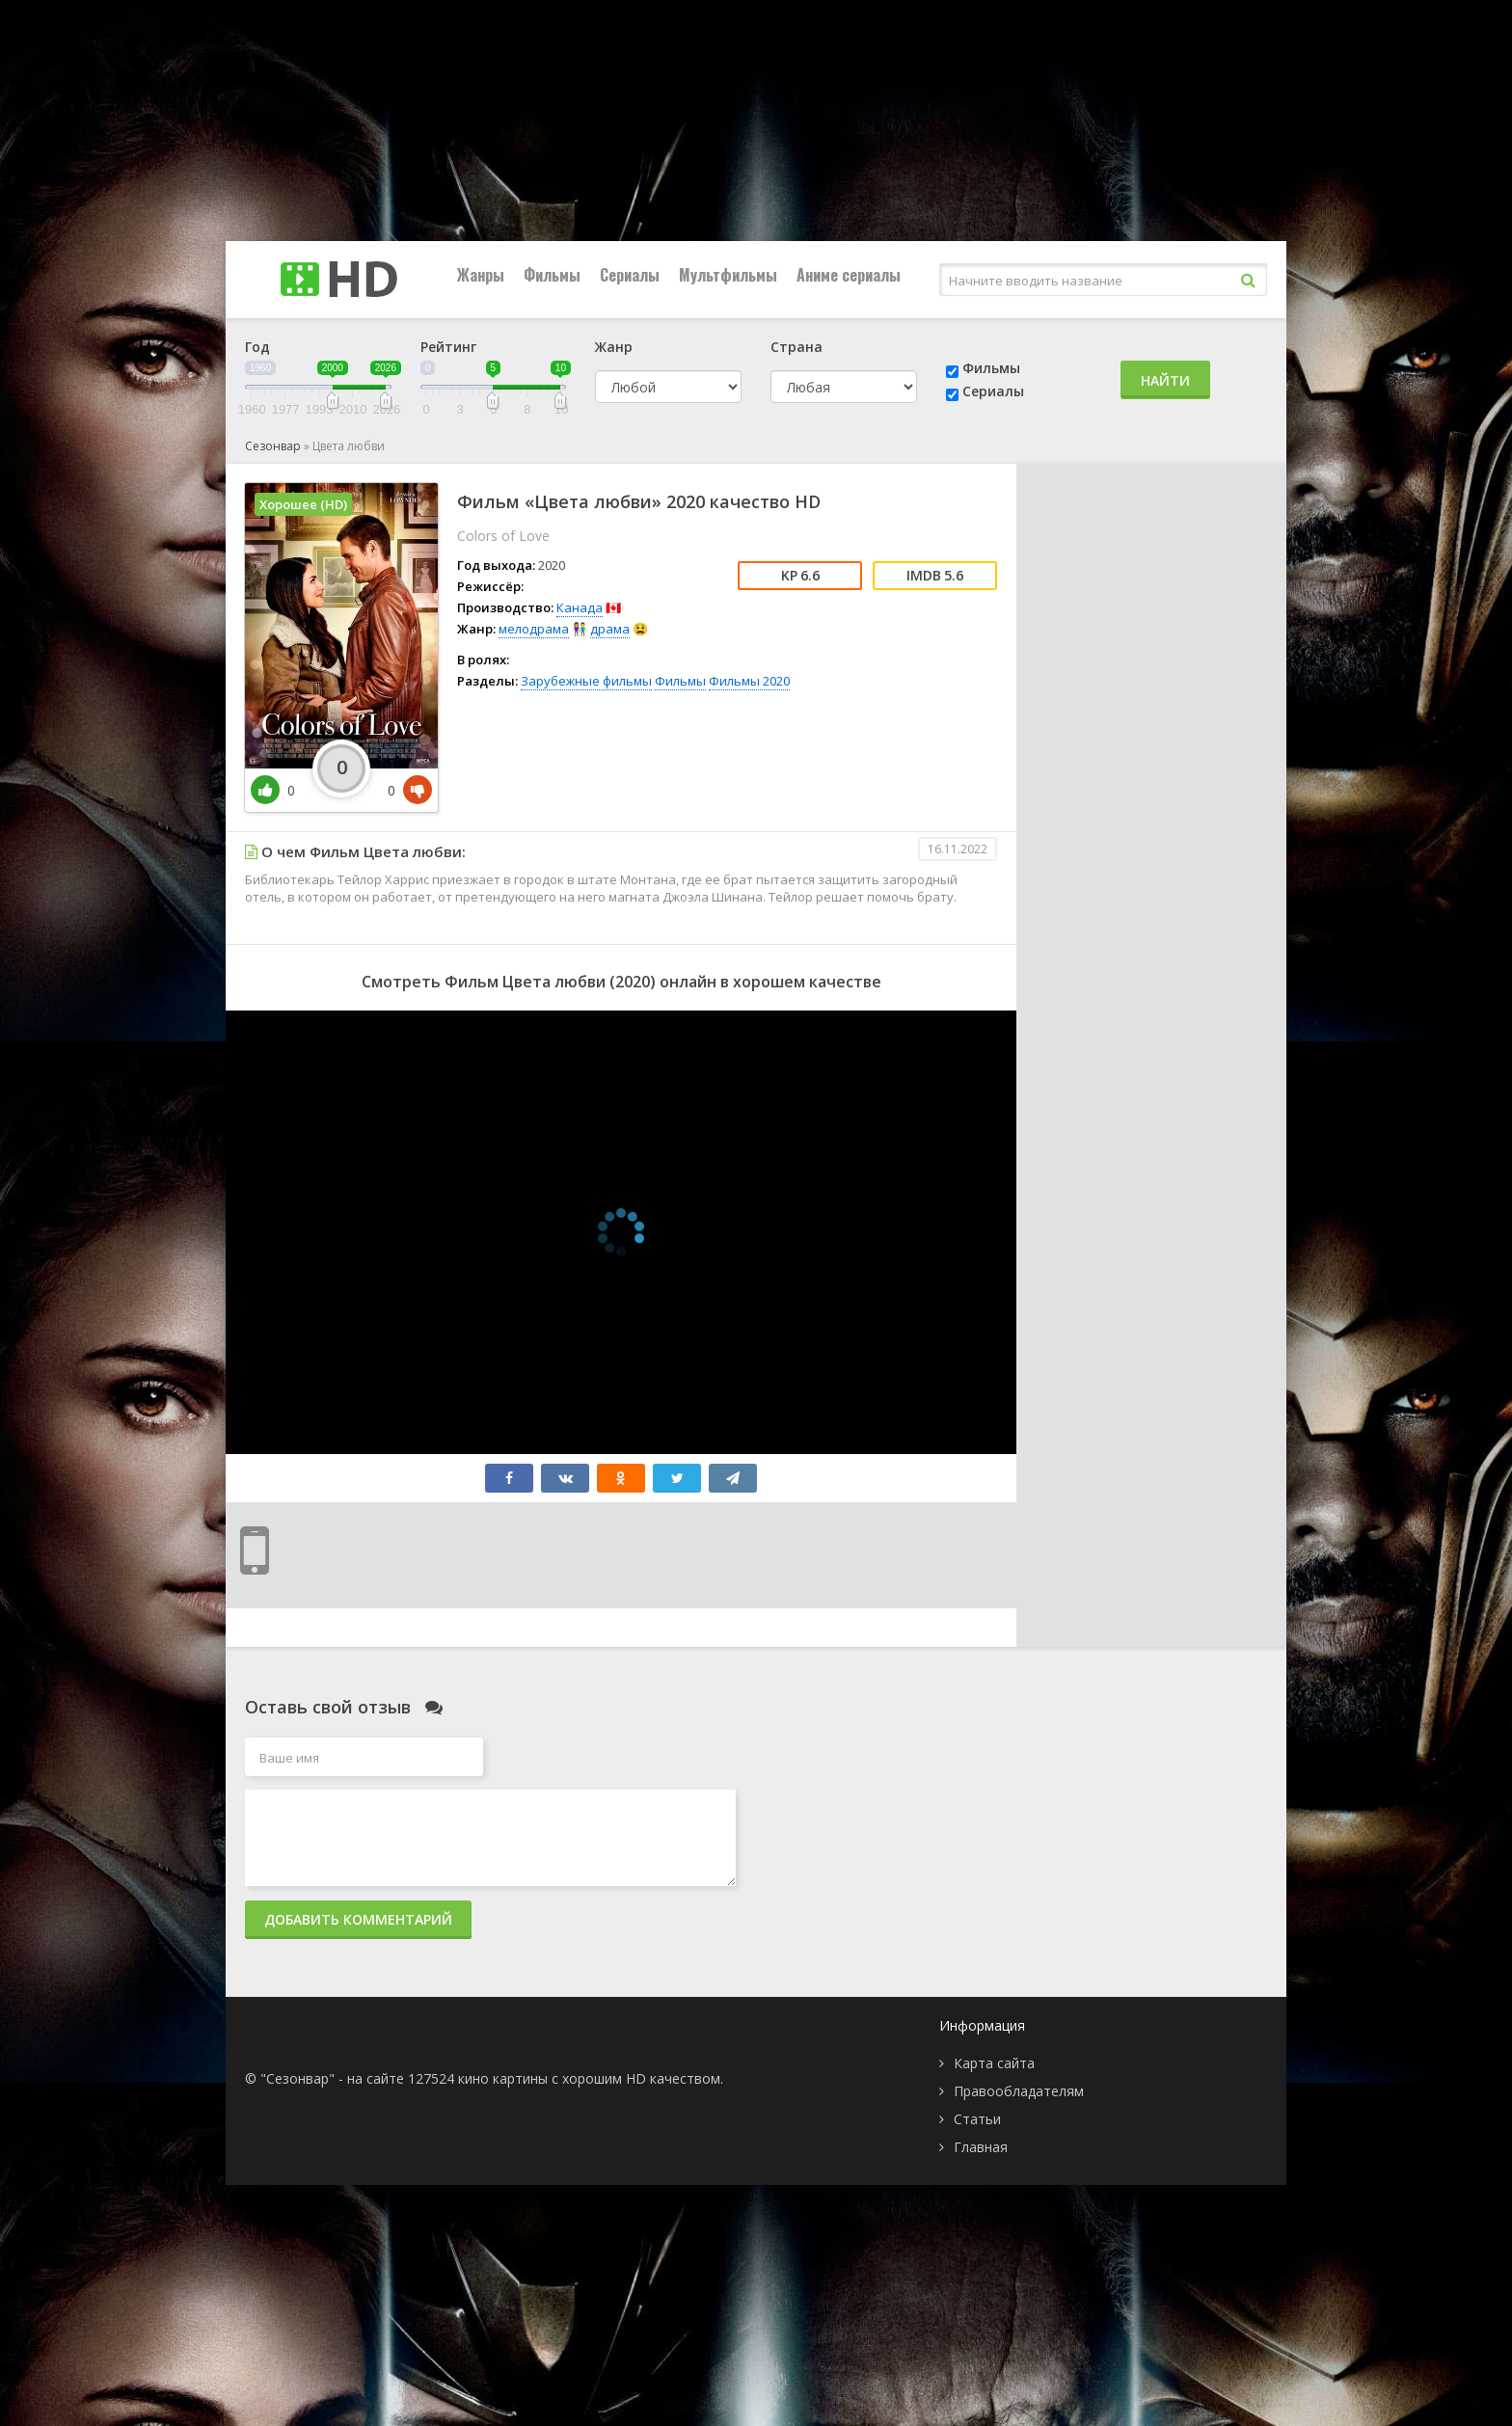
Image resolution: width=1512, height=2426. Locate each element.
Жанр (614, 346)
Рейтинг (448, 346)
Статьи (977, 2119)
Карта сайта (994, 2063)
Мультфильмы (728, 274)
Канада (579, 607)
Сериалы (630, 274)
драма (610, 628)
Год (257, 346)
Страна (796, 346)
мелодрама (534, 628)
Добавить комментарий (358, 1919)
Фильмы (552, 274)
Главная (981, 2147)
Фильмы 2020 (749, 680)
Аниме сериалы (848, 274)
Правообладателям (1019, 2091)
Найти (1165, 380)
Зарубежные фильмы (586, 680)
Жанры (480, 274)
